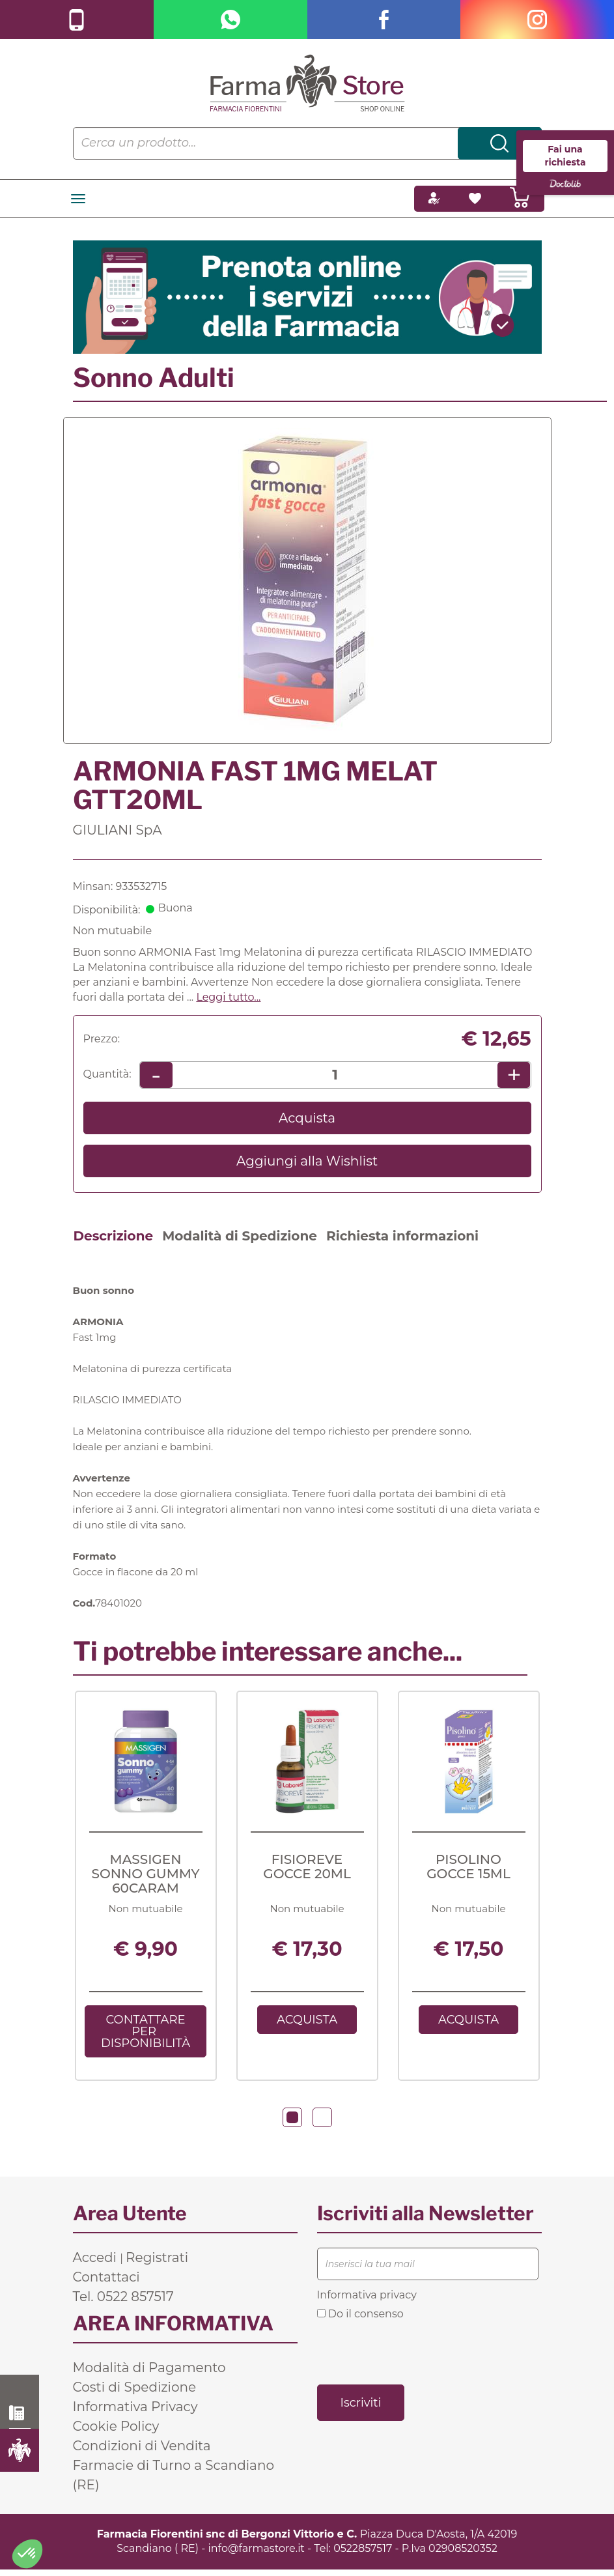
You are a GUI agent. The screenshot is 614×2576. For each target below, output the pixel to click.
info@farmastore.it (256, 2551)
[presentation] (416, 2353)
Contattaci (106, 2279)
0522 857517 (20, 2413)
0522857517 (362, 2551)
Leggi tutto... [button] (228, 997)
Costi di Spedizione (135, 2389)
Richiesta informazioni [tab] (402, 1236)
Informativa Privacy (135, 2409)
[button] (292, 2120)
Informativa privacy (367, 2297)
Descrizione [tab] (114, 1236)
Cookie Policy (116, 2429)
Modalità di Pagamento (149, 2370)
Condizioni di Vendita (142, 2448)
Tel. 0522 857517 (123, 2299)
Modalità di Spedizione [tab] (239, 1236)
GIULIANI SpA (117, 830)
